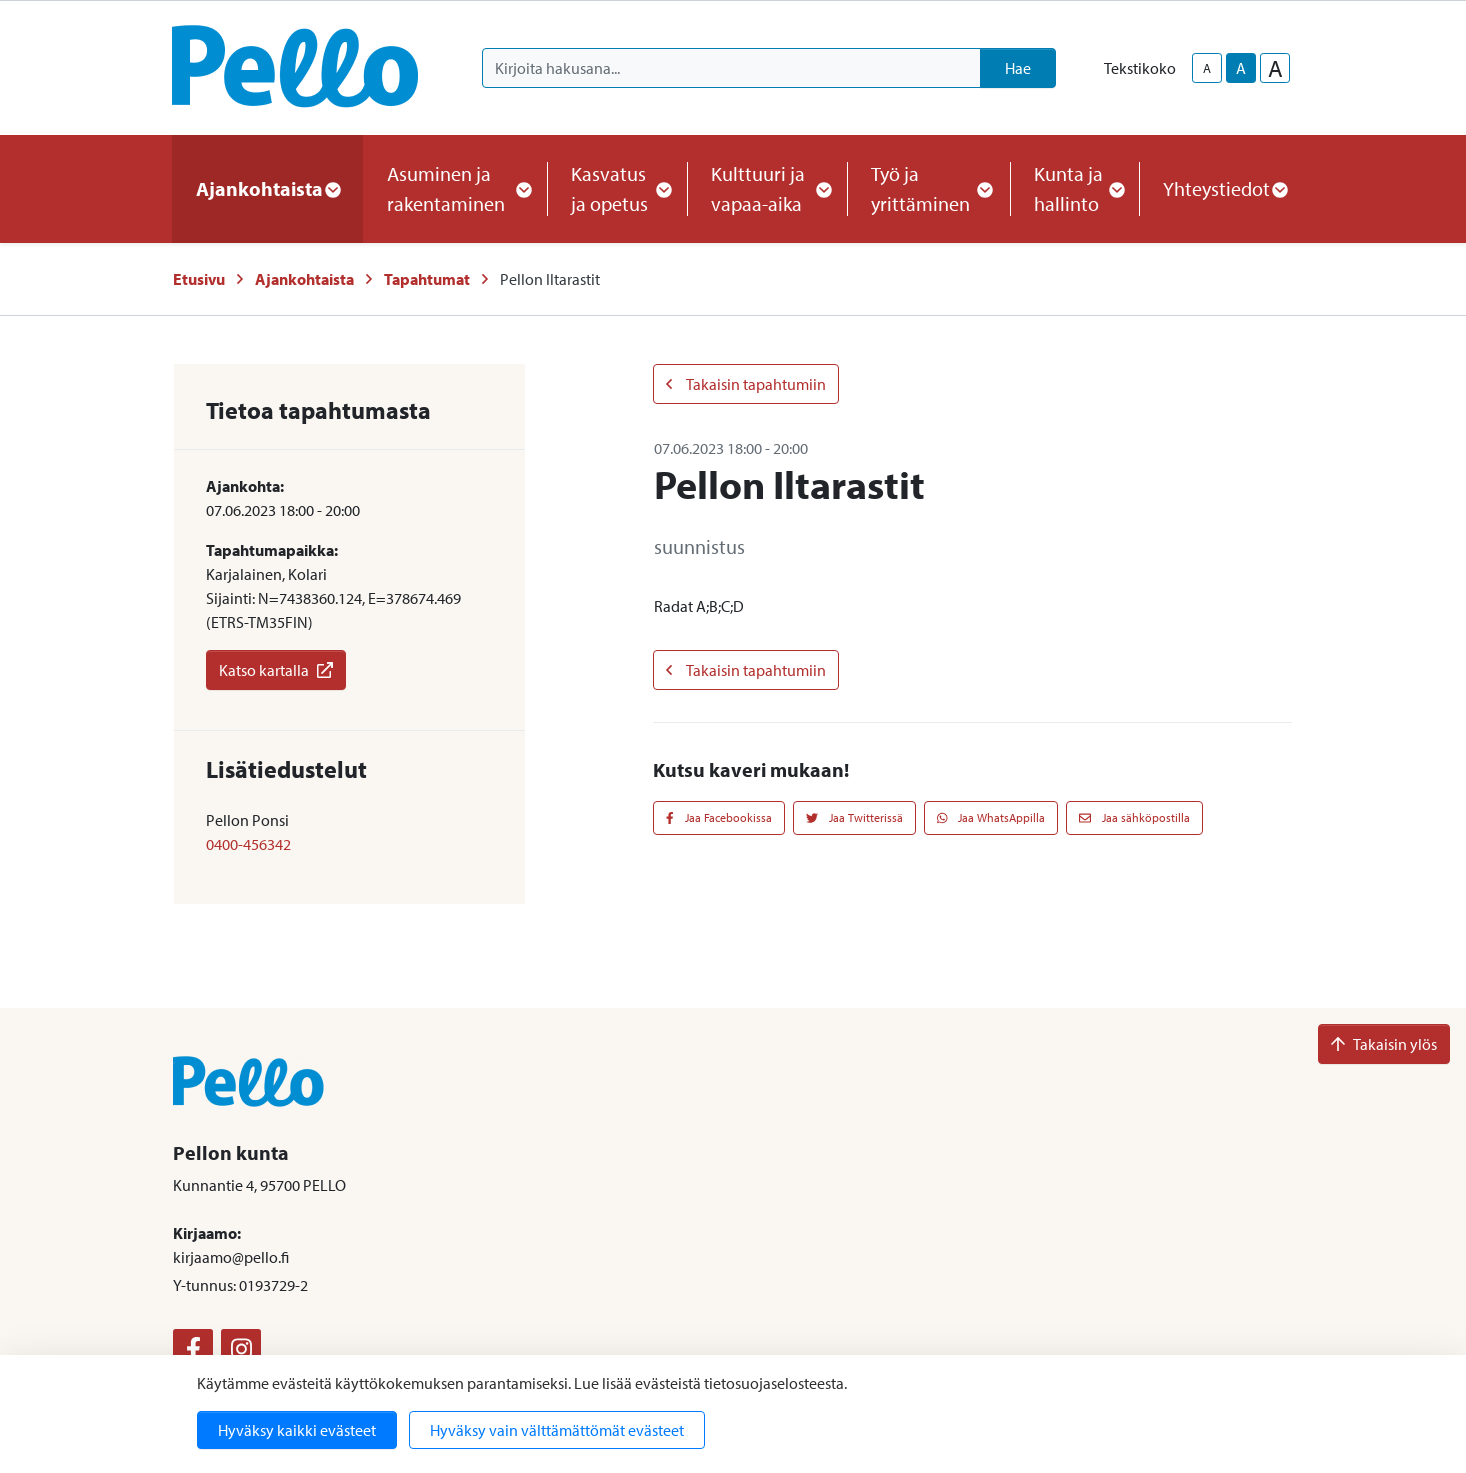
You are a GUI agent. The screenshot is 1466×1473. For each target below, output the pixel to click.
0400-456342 (248, 844)
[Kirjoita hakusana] (731, 68)
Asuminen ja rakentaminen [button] (455, 188)
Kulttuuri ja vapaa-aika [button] (767, 188)
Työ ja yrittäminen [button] (928, 188)
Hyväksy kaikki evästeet (297, 1430)
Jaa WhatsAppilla (991, 817)
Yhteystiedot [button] (1224, 188)
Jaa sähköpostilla (1134, 817)
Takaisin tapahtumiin (746, 384)
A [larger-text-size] (1275, 68)
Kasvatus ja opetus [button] (617, 188)
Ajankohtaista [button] (267, 188)
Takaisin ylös (1384, 1044)
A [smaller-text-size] (1207, 68)
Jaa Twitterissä (854, 817)
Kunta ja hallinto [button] (1074, 188)
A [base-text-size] (1241, 68)
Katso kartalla (276, 670)
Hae (1018, 68)
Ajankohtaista (304, 279)
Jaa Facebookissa (719, 817)
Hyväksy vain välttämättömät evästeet (557, 1430)
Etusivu (199, 279)
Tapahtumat (427, 279)
